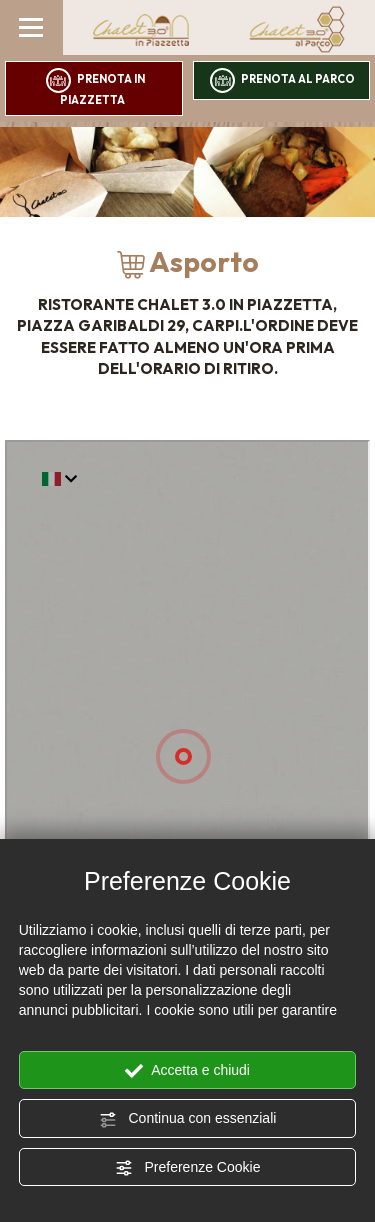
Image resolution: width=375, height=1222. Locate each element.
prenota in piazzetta (95, 87)
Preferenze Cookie (188, 1168)
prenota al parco (282, 80)
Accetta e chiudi (187, 1071)
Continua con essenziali (188, 1119)
